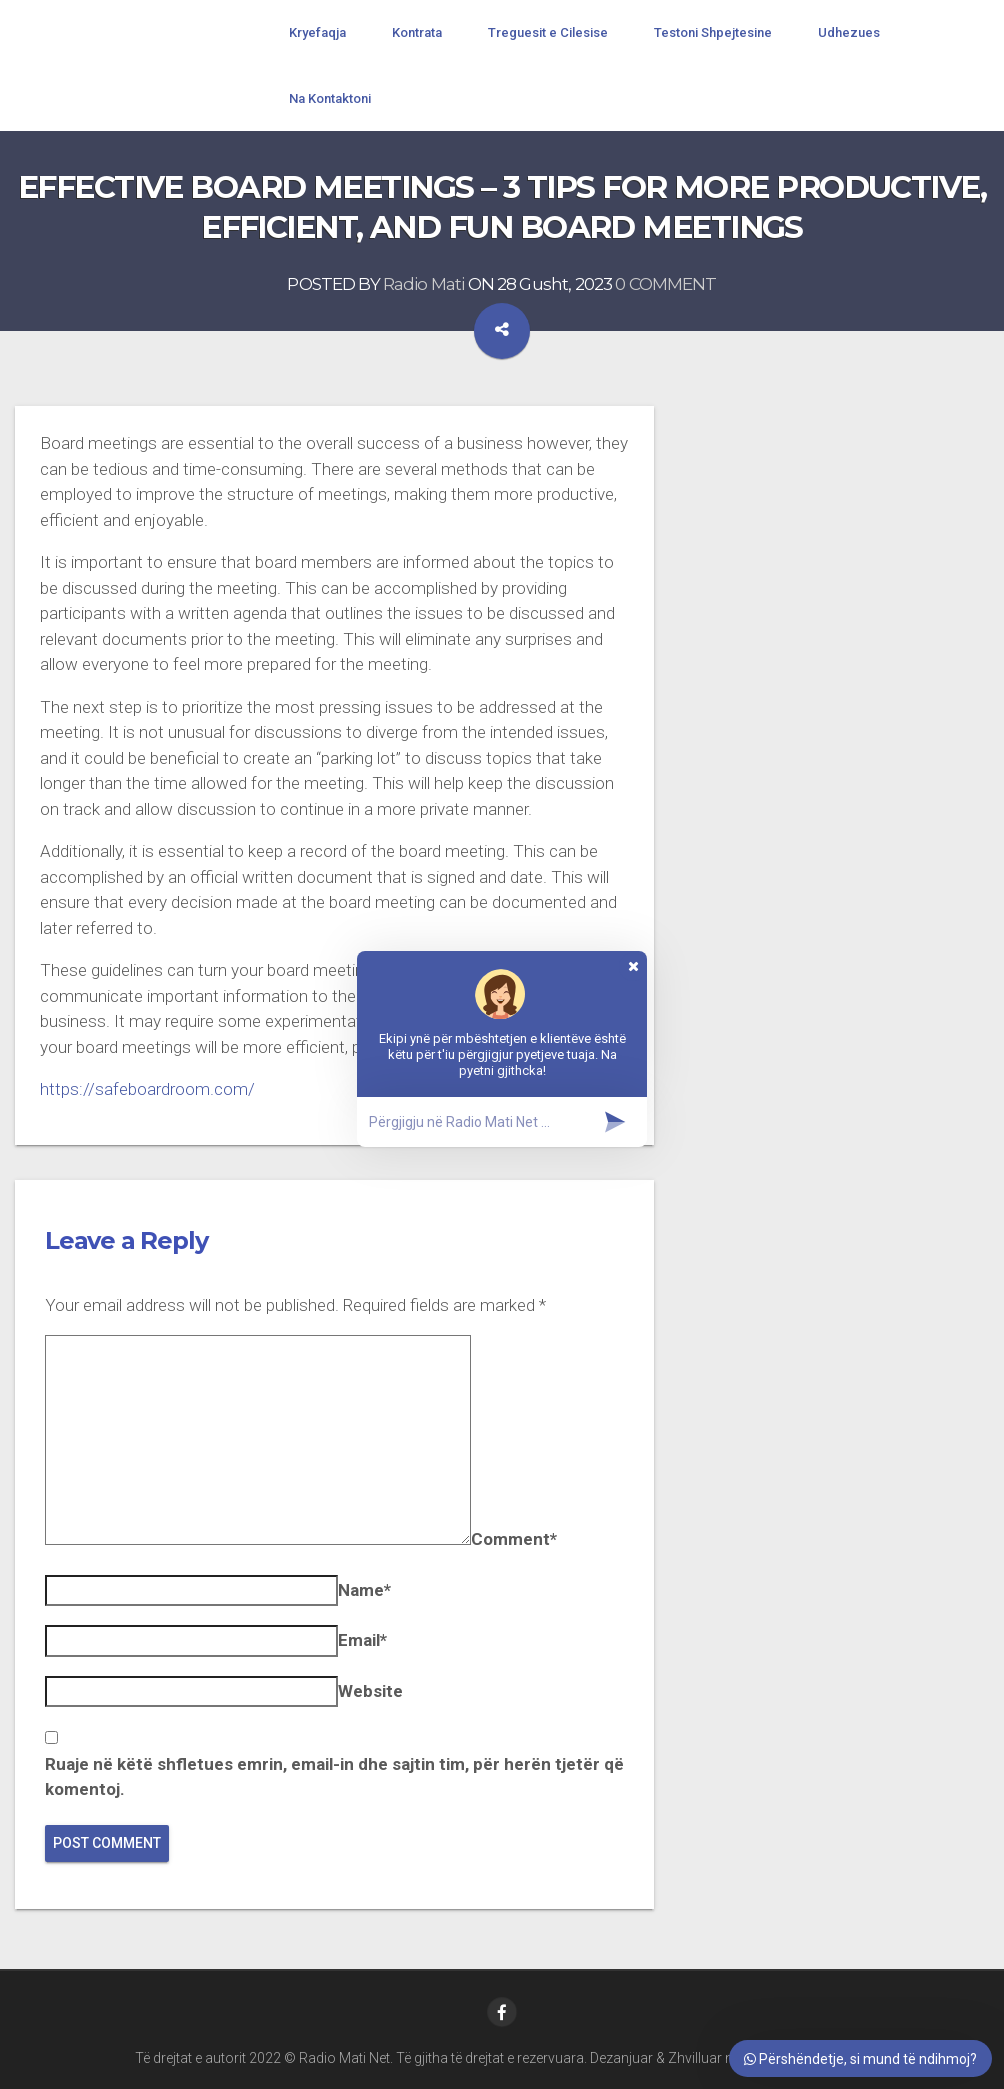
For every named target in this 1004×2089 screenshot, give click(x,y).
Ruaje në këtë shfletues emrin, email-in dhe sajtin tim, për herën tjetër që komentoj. (334, 1777)
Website (370, 1691)
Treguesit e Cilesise (548, 32)
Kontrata (417, 32)
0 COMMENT (665, 284)
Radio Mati (424, 284)
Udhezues (849, 32)
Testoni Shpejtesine (713, 32)
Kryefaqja (317, 32)
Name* (364, 1590)
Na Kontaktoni (330, 98)
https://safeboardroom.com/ (147, 1089)
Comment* (514, 1539)
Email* (362, 1640)
